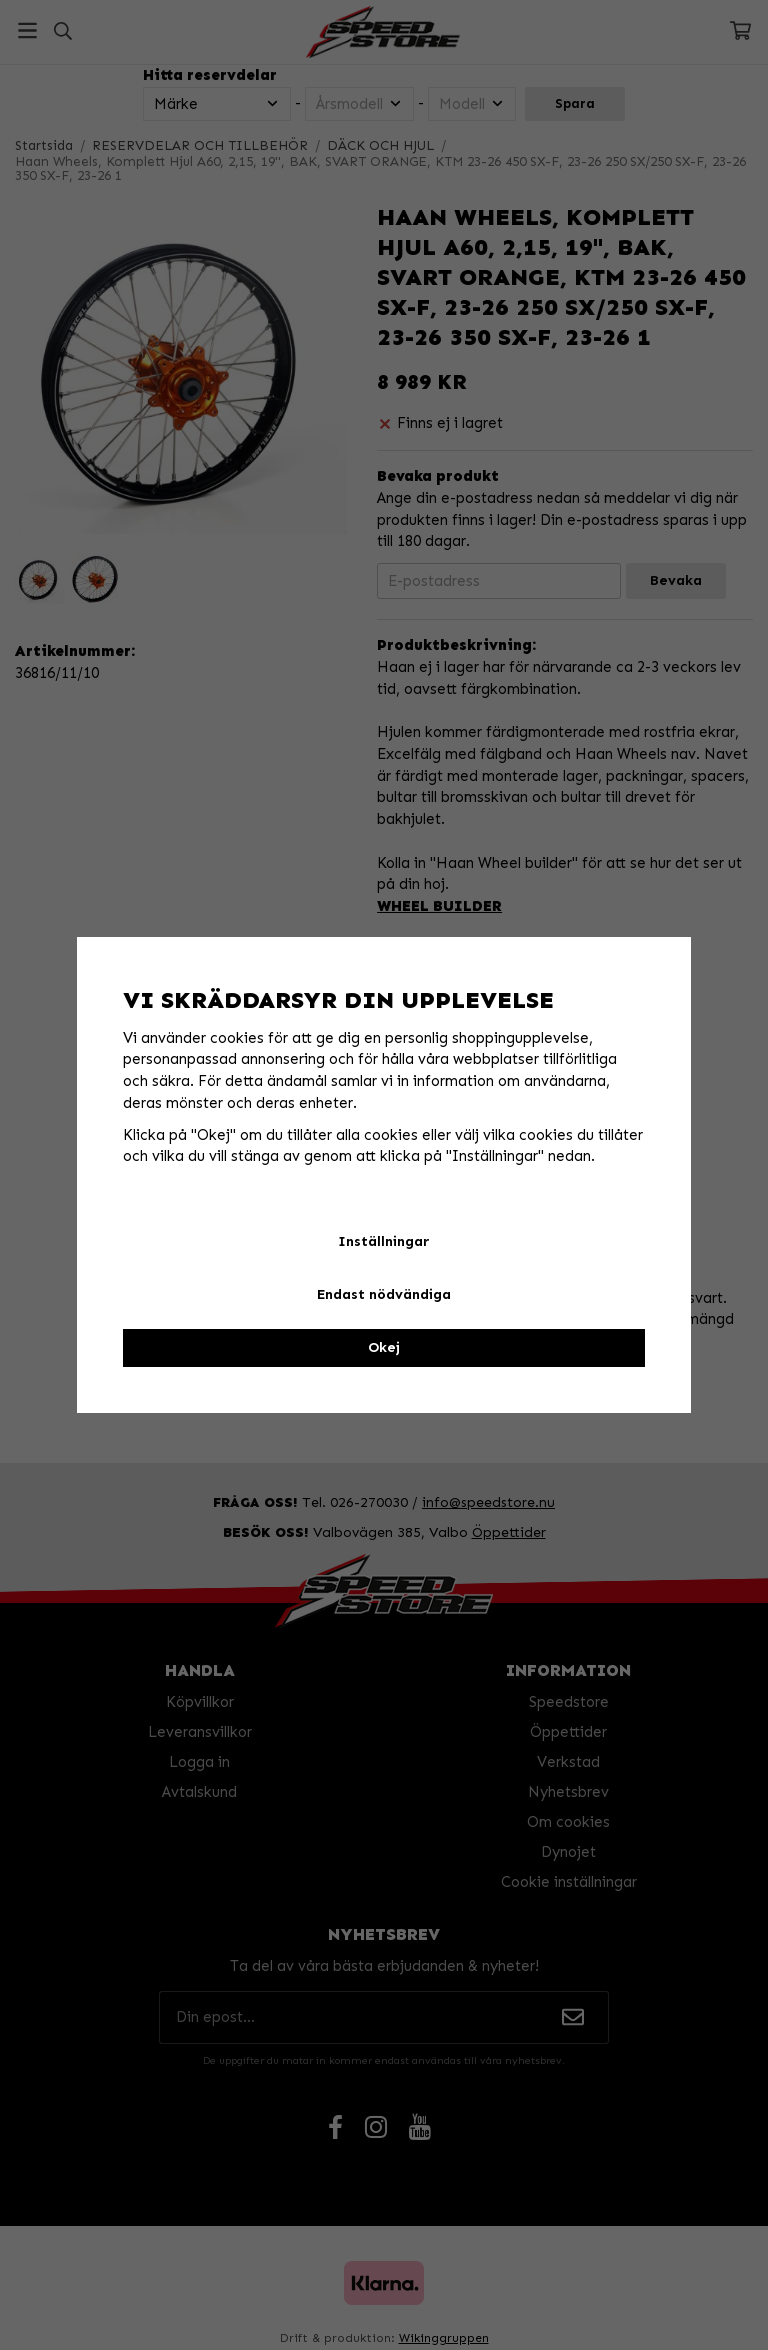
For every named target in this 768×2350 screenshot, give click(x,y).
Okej (384, 1347)
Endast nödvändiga (384, 1294)
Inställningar (383, 1241)
